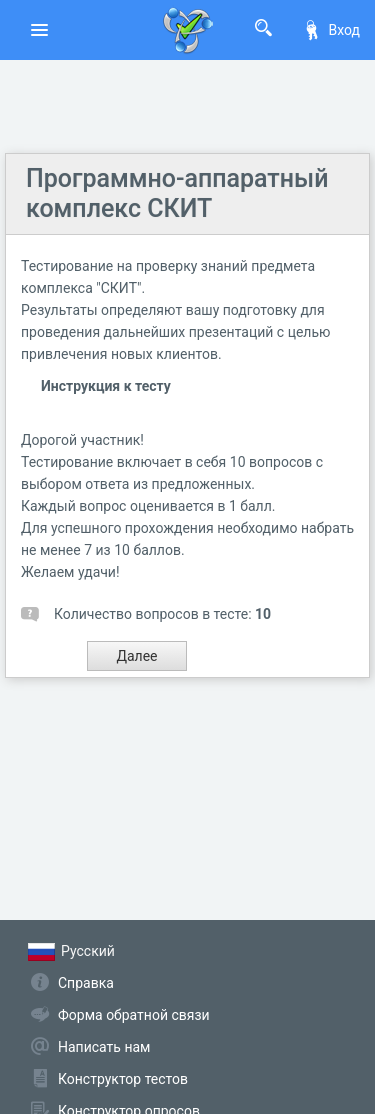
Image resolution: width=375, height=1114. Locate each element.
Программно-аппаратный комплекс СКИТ (177, 193)
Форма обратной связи (134, 1015)
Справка (86, 983)
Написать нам (104, 1047)
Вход (331, 30)
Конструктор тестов (123, 1079)
